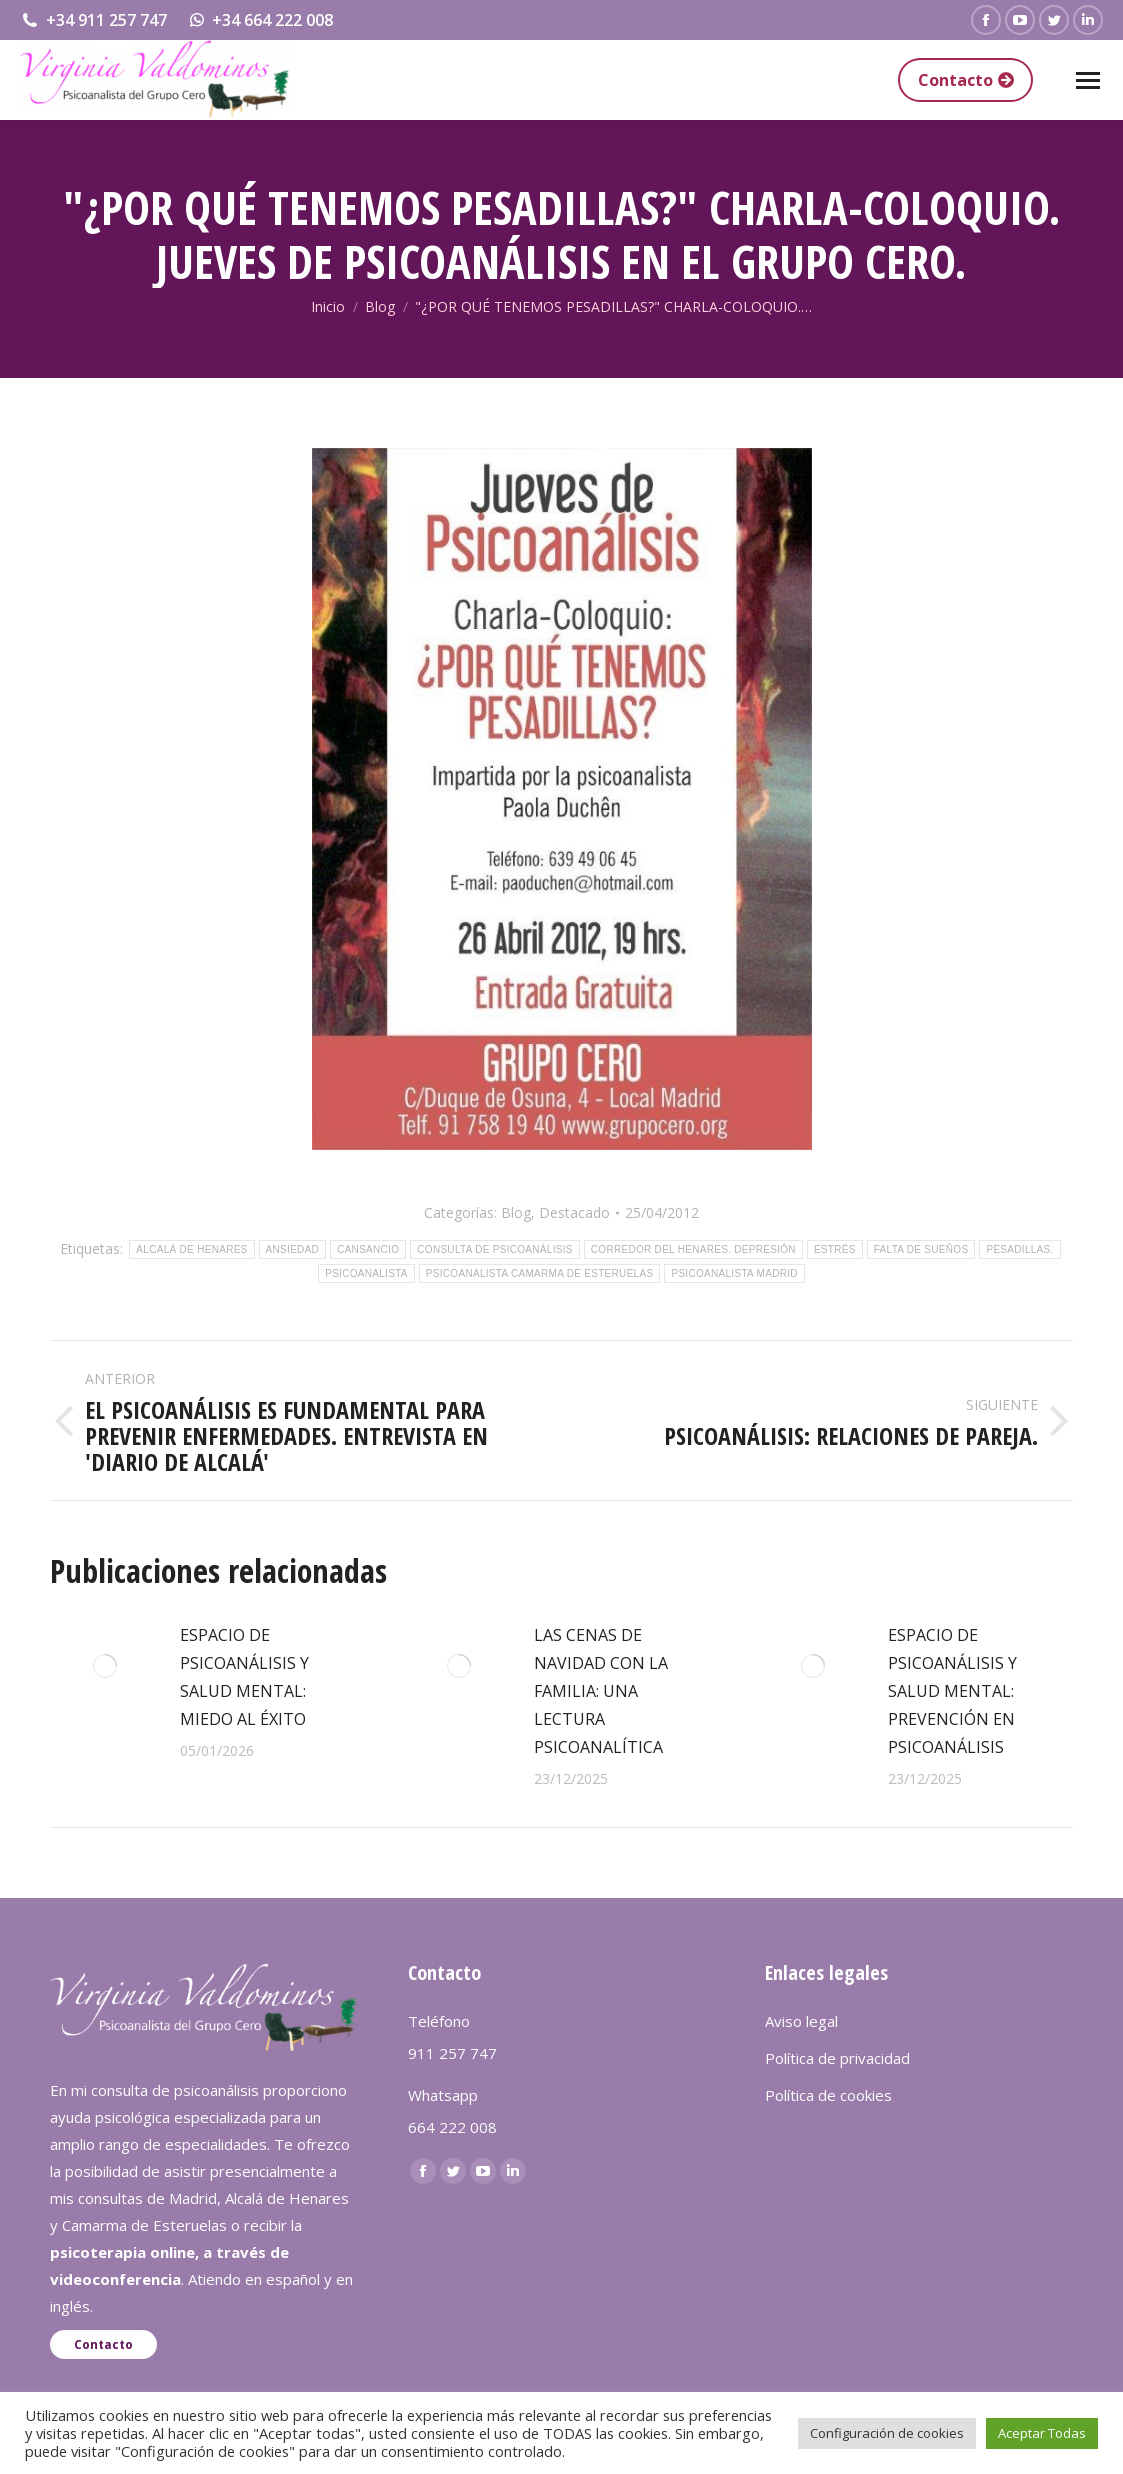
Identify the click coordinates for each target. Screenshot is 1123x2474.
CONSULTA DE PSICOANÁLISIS (495, 1249)
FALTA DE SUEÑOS (921, 1249)
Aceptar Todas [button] (1042, 2433)
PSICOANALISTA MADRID (734, 1273)
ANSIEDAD (293, 1249)
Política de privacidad (837, 2058)
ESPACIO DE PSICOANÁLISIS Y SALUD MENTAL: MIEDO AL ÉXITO (244, 1677)
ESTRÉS (835, 1249)
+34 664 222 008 (260, 20)
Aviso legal (801, 2021)
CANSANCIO (368, 1249)
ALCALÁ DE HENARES (191, 1249)
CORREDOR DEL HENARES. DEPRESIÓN (693, 1249)
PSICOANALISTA (366, 1273)
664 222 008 (452, 2127)
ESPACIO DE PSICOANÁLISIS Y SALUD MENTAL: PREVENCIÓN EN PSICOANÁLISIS (952, 1691)
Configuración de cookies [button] (887, 2433)
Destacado (574, 1212)
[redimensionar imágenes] (105, 1666)
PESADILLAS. (1019, 1249)
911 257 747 (452, 2053)
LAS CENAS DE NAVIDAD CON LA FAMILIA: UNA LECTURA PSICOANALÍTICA (601, 1691)
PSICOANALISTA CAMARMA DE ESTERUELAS (540, 1273)
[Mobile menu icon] (1088, 80)
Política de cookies (828, 2095)
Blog (516, 1212)
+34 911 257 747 (93, 20)
